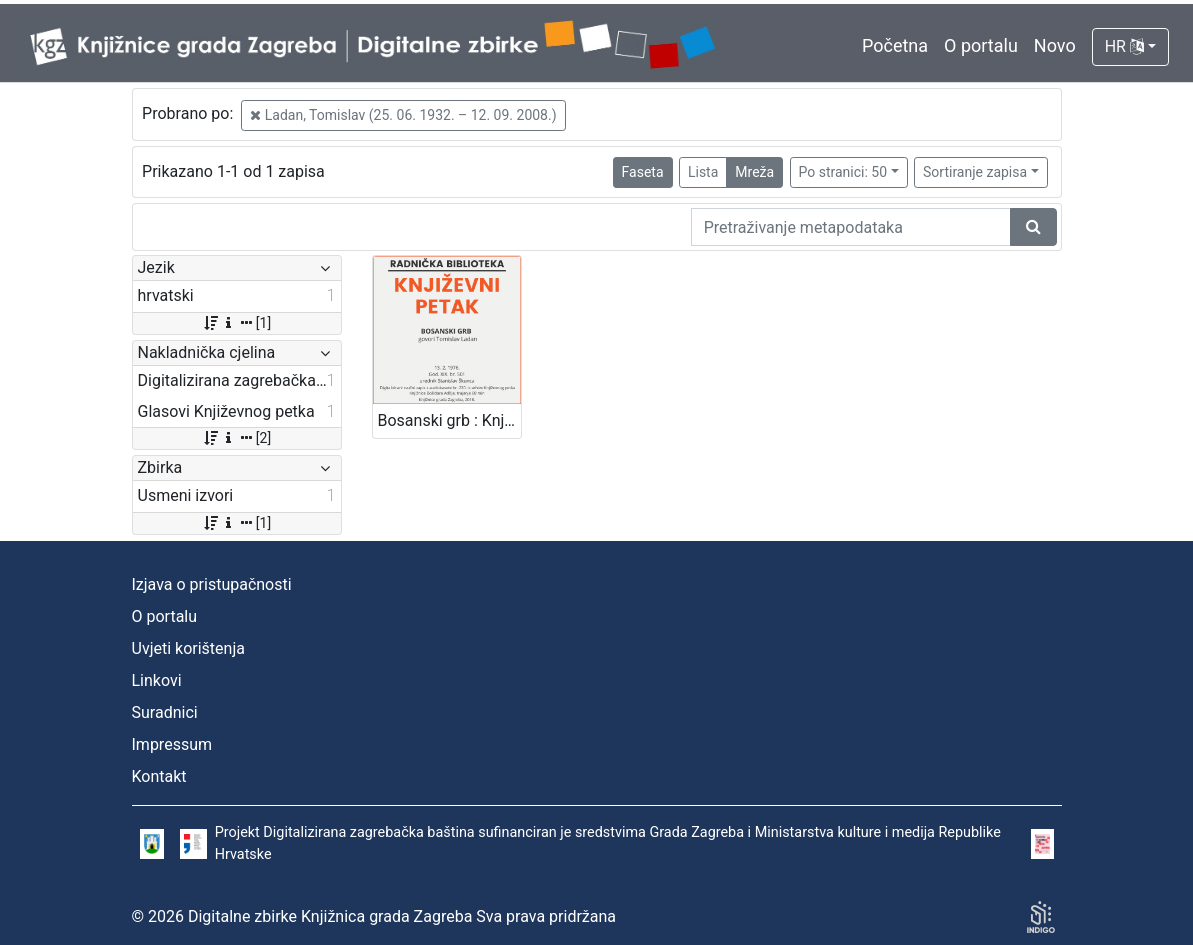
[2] (236, 438)
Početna (895, 45)
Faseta (643, 172)
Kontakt (159, 776)
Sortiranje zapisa (975, 172)
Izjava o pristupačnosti (212, 584)
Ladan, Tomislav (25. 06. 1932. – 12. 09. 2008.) (403, 115)
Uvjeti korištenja (188, 648)
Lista (703, 172)
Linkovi (157, 680)
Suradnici (165, 712)
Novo (1055, 45)
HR (1124, 46)
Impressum (172, 744)
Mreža (754, 172)
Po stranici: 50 (843, 172)
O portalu (981, 45)
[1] (236, 323)
